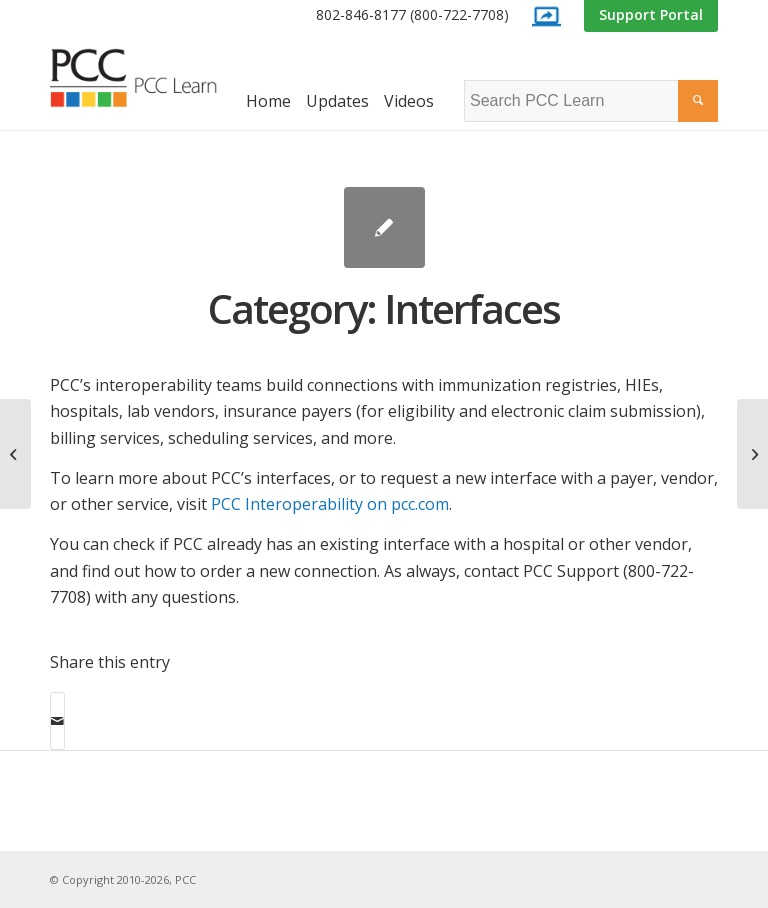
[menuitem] (412, 15)
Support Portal (651, 14)
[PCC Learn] (150, 78)
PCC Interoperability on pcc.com (330, 504)
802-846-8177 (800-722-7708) (412, 14)
